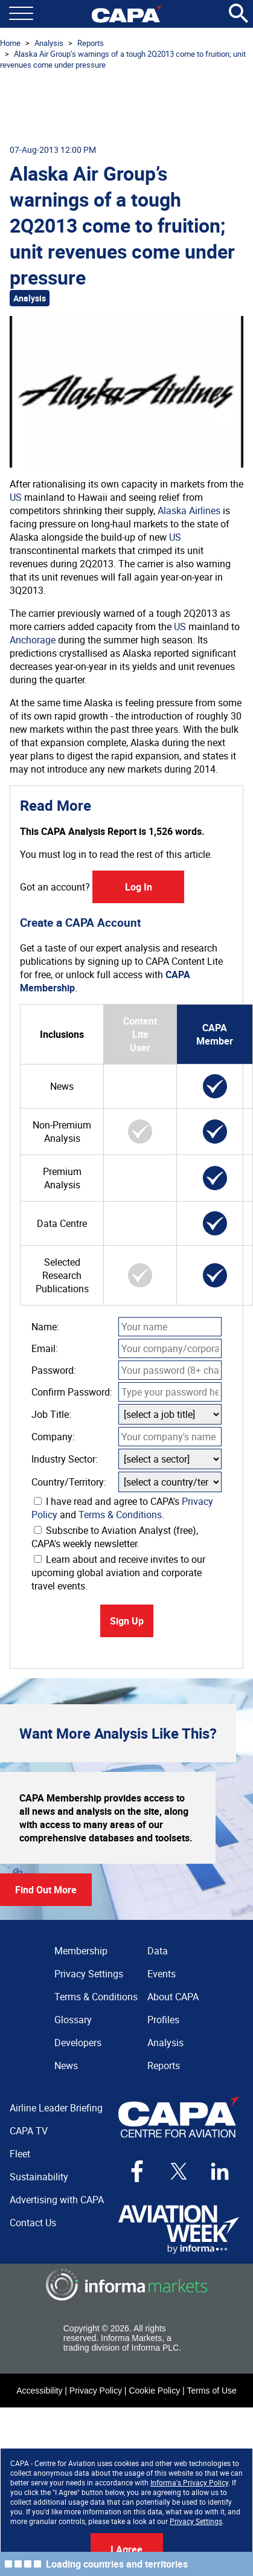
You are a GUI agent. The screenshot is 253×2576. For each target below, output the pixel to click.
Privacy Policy (95, 2390)
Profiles (163, 2019)
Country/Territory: (68, 1482)
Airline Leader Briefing (56, 2107)
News (66, 2065)
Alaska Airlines (189, 510)
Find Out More (46, 1889)
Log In (138, 887)
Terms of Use (211, 2390)
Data (157, 1950)
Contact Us (33, 2222)
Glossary (73, 2019)
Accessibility (39, 2390)
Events (161, 1973)
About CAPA (173, 1996)
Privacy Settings (196, 2521)
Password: (53, 1370)
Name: (45, 1326)
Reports (90, 42)
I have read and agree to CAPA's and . (122, 1508)
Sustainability (39, 2176)
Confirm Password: (71, 1392)
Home (10, 42)
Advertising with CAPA (57, 2199)
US (16, 497)
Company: (53, 1436)
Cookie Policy (154, 2390)
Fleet (20, 2153)
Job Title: (51, 1414)
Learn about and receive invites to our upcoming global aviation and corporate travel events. (118, 1572)
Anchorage (33, 639)
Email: (44, 1348)
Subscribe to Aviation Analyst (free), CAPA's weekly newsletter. (114, 1537)
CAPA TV (29, 2130)
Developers (77, 2042)
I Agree (126, 2549)
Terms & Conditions (120, 1514)
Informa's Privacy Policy (189, 2482)
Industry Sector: (64, 1459)
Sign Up (127, 1621)
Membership (80, 1950)
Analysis (48, 42)
